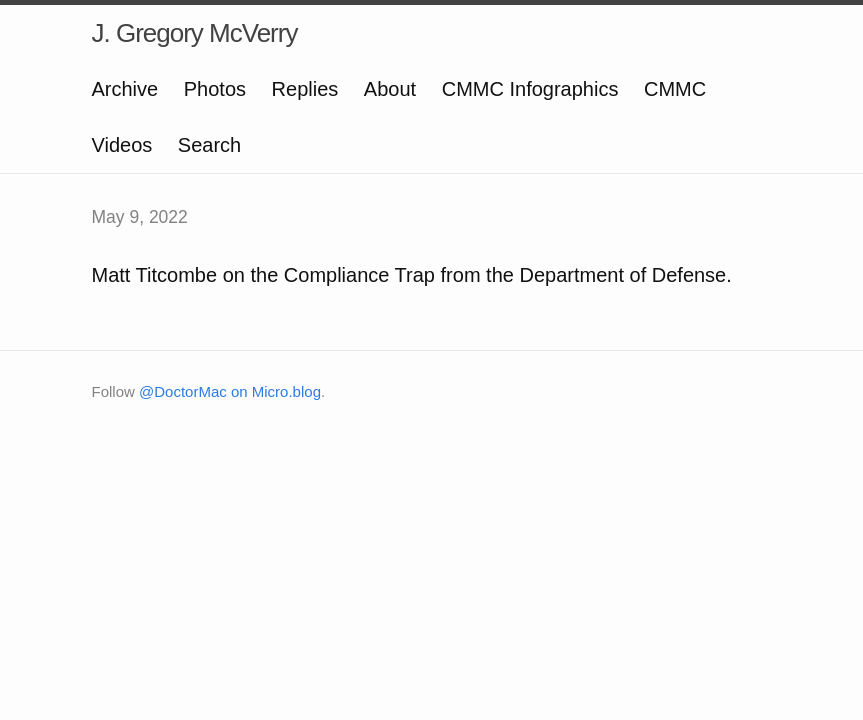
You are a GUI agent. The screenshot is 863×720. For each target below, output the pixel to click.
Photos (215, 89)
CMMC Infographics (530, 89)
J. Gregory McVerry (195, 33)
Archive (125, 89)
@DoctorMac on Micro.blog (230, 391)
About (390, 89)
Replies (305, 89)
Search (209, 145)
